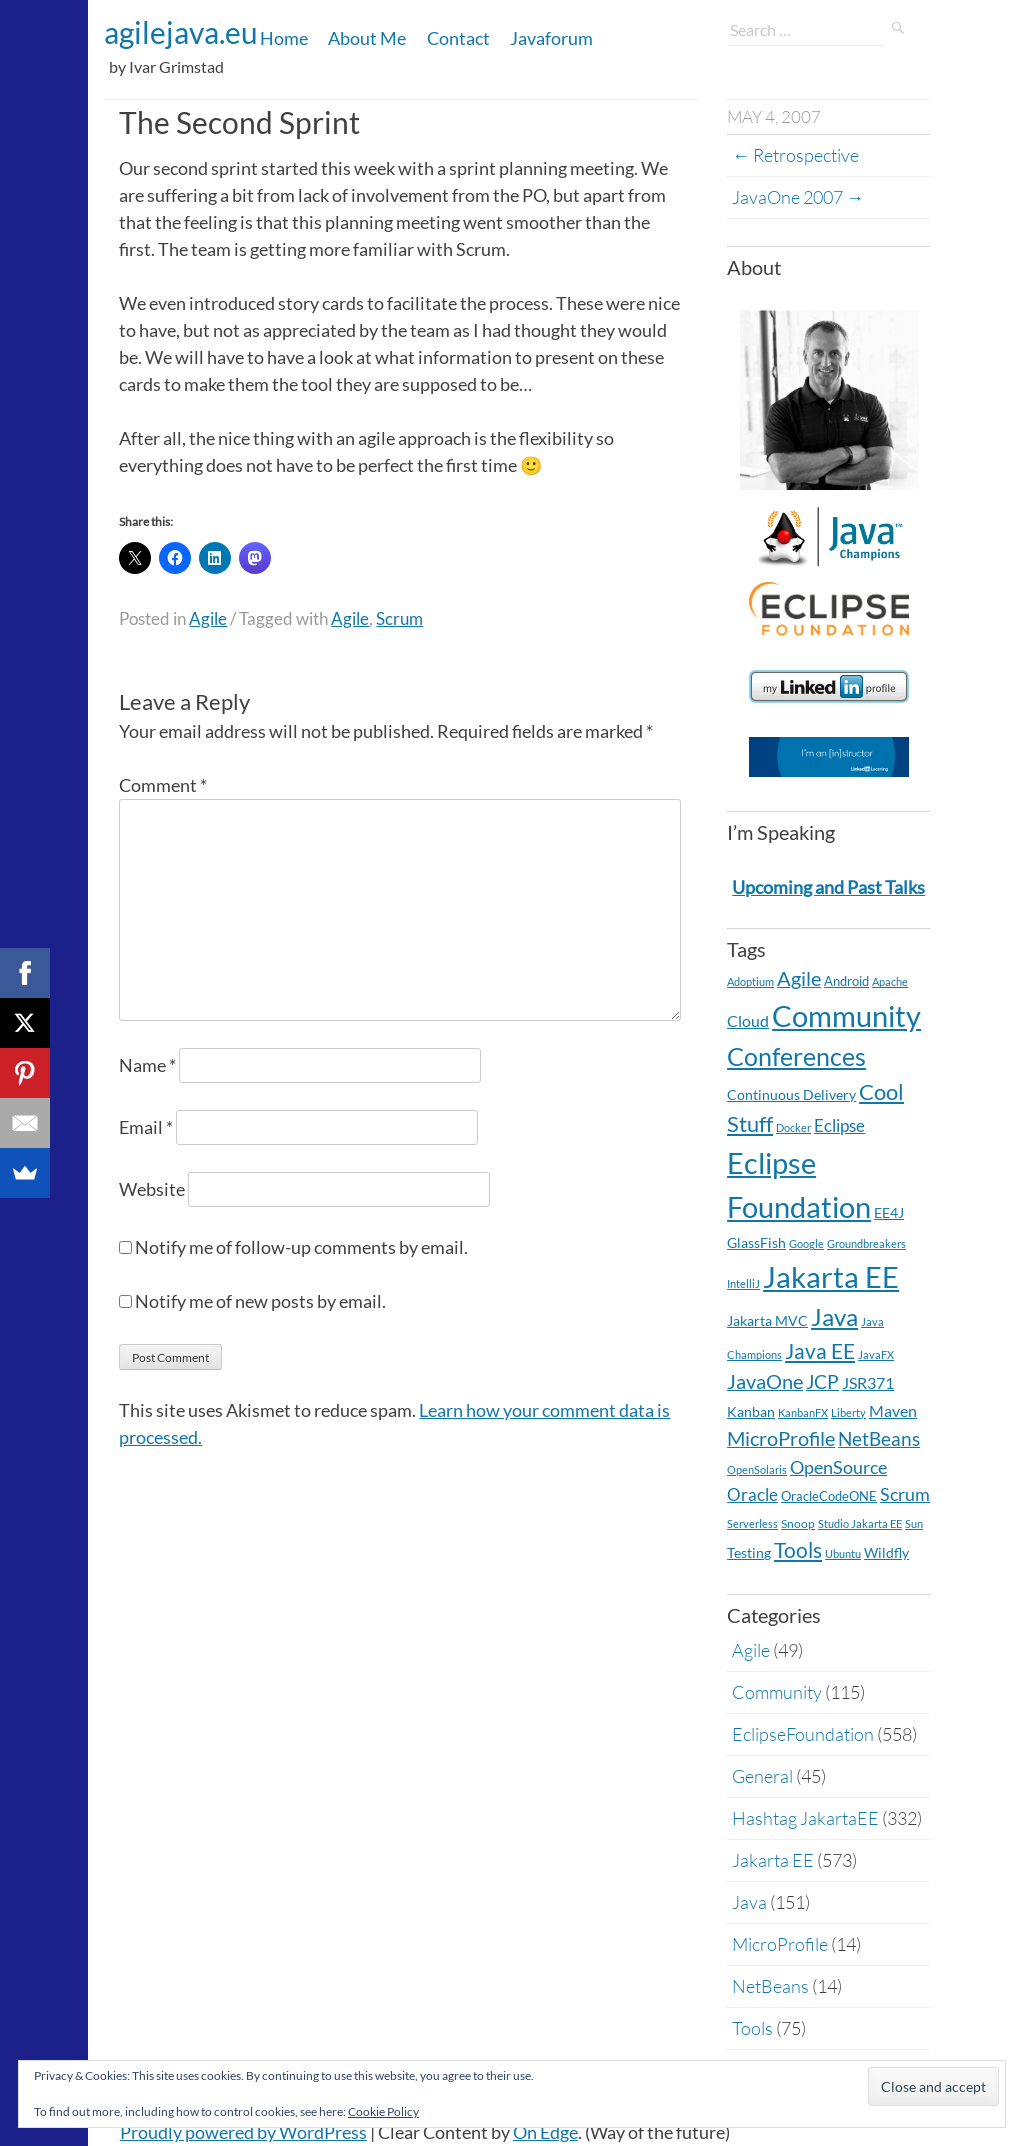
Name (147, 1065)
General (762, 1776)
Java (749, 1902)
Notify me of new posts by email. (260, 1301)
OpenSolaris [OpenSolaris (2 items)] (757, 1469)
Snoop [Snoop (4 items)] (798, 1523)
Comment (163, 785)
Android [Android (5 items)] (846, 981)
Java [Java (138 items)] (834, 1316)
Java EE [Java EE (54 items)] (820, 1350)
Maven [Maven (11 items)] (893, 1411)
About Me (367, 38)
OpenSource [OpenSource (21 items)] (838, 1467)
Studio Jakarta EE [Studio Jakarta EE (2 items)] (860, 1523)
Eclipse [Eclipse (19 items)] (839, 1125)
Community (777, 1692)
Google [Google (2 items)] (806, 1243)
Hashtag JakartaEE (805, 1818)
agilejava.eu (181, 32)
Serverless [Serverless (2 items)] (752, 1523)
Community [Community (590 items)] (846, 1015)
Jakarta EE (773, 1860)
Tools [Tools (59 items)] (798, 1550)
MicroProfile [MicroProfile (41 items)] (781, 1438)
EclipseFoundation (803, 1734)
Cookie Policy (383, 2111)
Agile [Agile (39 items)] (799, 978)
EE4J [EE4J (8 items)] (889, 1212)
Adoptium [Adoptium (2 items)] (750, 981)
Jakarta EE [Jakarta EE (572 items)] (831, 1276)
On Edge (545, 2132)
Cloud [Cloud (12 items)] (748, 1020)
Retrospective (795, 155)
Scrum (399, 618)
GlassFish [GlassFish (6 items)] (756, 1242)
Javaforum (551, 38)
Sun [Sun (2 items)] (914, 1523)
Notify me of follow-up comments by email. (301, 1247)
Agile (208, 618)
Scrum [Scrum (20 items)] (905, 1494)
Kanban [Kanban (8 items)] (751, 1411)
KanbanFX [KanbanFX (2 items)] (803, 1412)
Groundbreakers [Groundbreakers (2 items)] (866, 1243)
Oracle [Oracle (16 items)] (752, 1494)
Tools (752, 2028)
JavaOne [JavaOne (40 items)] (765, 1381)
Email (146, 1127)
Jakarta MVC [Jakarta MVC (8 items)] (767, 1320)
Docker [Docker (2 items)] (793, 1127)
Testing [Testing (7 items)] (749, 1552)
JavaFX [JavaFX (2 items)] (876, 1354)
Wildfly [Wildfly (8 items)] (886, 1552)
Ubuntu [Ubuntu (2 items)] (843, 1553)
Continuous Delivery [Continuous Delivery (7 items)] (791, 1094)
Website (152, 1189)
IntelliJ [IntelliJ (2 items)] (743, 1283)
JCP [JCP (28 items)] (822, 1382)
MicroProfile (780, 1944)
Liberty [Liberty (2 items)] (848, 1412)
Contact (458, 38)
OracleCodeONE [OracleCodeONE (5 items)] (829, 1496)
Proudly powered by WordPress (243, 2132)
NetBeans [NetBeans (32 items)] (879, 1438)
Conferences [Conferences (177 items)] (796, 1056)
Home (284, 38)
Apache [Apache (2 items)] (890, 981)
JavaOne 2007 (798, 197)
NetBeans (770, 1986)
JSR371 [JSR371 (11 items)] (868, 1383)
